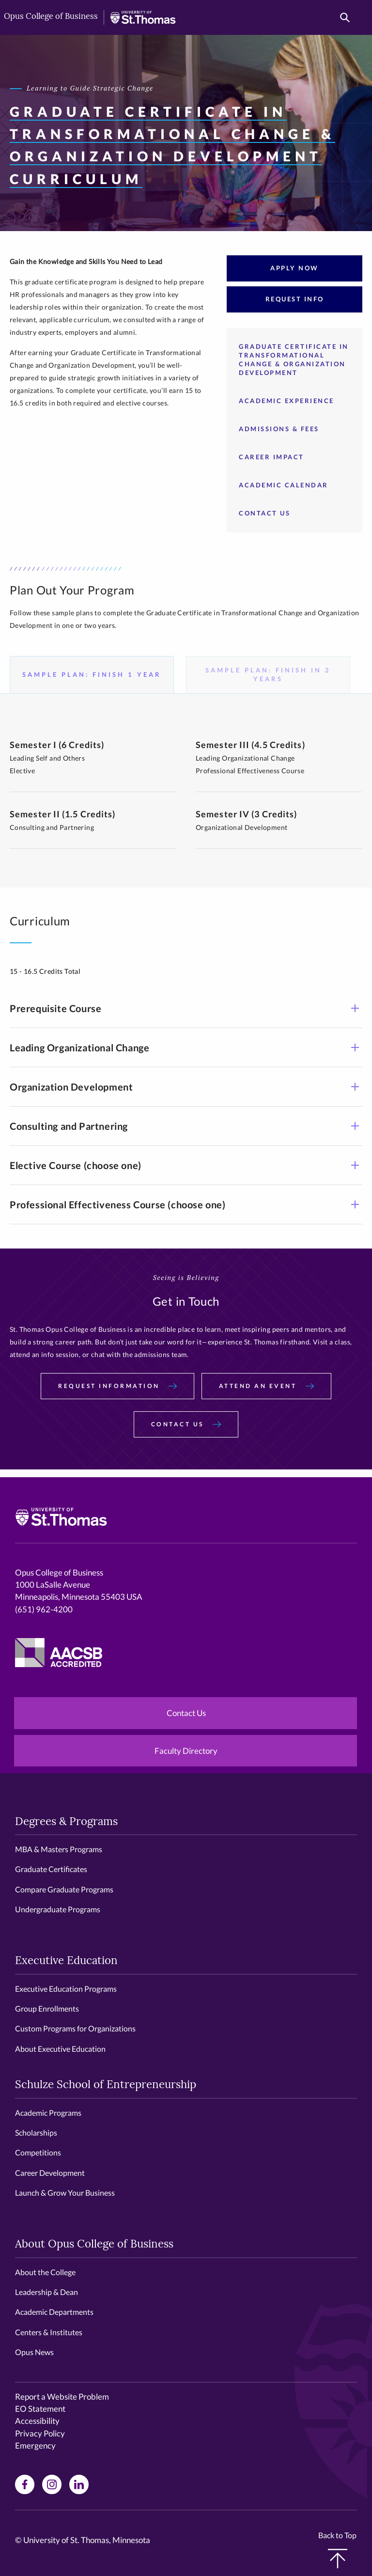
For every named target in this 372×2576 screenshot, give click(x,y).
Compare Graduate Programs (64, 1889)
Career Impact (271, 457)
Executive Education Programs (66, 1988)
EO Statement (40, 2409)
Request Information (117, 1385)
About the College (45, 2272)
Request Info (294, 299)
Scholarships (36, 2132)
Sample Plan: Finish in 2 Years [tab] (268, 674)
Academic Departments (54, 2311)
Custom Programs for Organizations (75, 2028)
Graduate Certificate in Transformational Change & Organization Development (294, 359)
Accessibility (37, 2421)
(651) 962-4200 (44, 1609)
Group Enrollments (47, 2008)
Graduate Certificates (51, 1868)
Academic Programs (48, 2112)
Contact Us (264, 513)
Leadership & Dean (46, 2291)
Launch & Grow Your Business (65, 2192)
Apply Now (294, 268)
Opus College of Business (51, 17)
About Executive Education (60, 2048)
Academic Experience (286, 401)
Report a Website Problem (62, 2396)
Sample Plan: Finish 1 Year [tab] (91, 674)
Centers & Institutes (48, 2332)
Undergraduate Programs (57, 1909)
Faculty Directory (186, 1751)
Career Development (50, 2172)
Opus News (34, 2352)
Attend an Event (266, 1385)
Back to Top (337, 2549)
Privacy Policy (40, 2433)
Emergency (35, 2445)
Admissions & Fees (279, 429)
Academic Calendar (283, 485)
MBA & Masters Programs (58, 1849)
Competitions (38, 2152)
